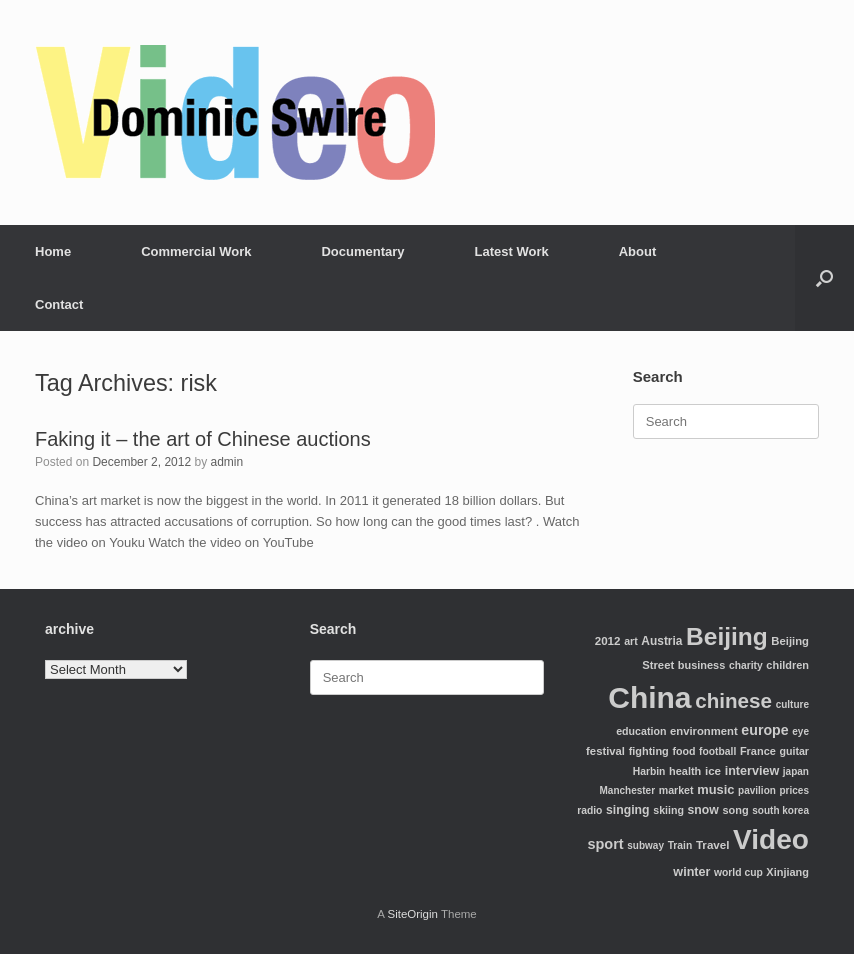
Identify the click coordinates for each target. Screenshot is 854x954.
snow (703, 810)
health (685, 771)
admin (226, 462)
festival (605, 751)
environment (704, 731)
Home (53, 251)
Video (771, 839)
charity (746, 665)
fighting (649, 751)
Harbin (649, 771)
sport (605, 844)
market (676, 790)
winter (691, 872)
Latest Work (512, 251)
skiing (668, 810)
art (631, 641)
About (638, 251)
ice (713, 770)
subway (645, 845)
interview (752, 771)
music (715, 789)
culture (792, 704)
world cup (738, 872)
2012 (608, 640)
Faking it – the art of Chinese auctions (203, 439)
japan (796, 771)
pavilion (757, 790)
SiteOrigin (412, 914)
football (717, 751)
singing (628, 810)
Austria (661, 641)
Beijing (727, 636)
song (735, 810)
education (641, 731)
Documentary (362, 251)
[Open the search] (824, 278)
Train (680, 845)
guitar (794, 751)
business (701, 665)
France (758, 751)
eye (800, 731)
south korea (780, 810)
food (683, 751)
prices (794, 790)
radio (589, 810)
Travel (713, 844)
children (787, 665)
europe (764, 730)
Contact (59, 304)
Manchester (628, 790)
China (649, 697)
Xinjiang (787, 872)
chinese (733, 700)
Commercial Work (196, 251)
